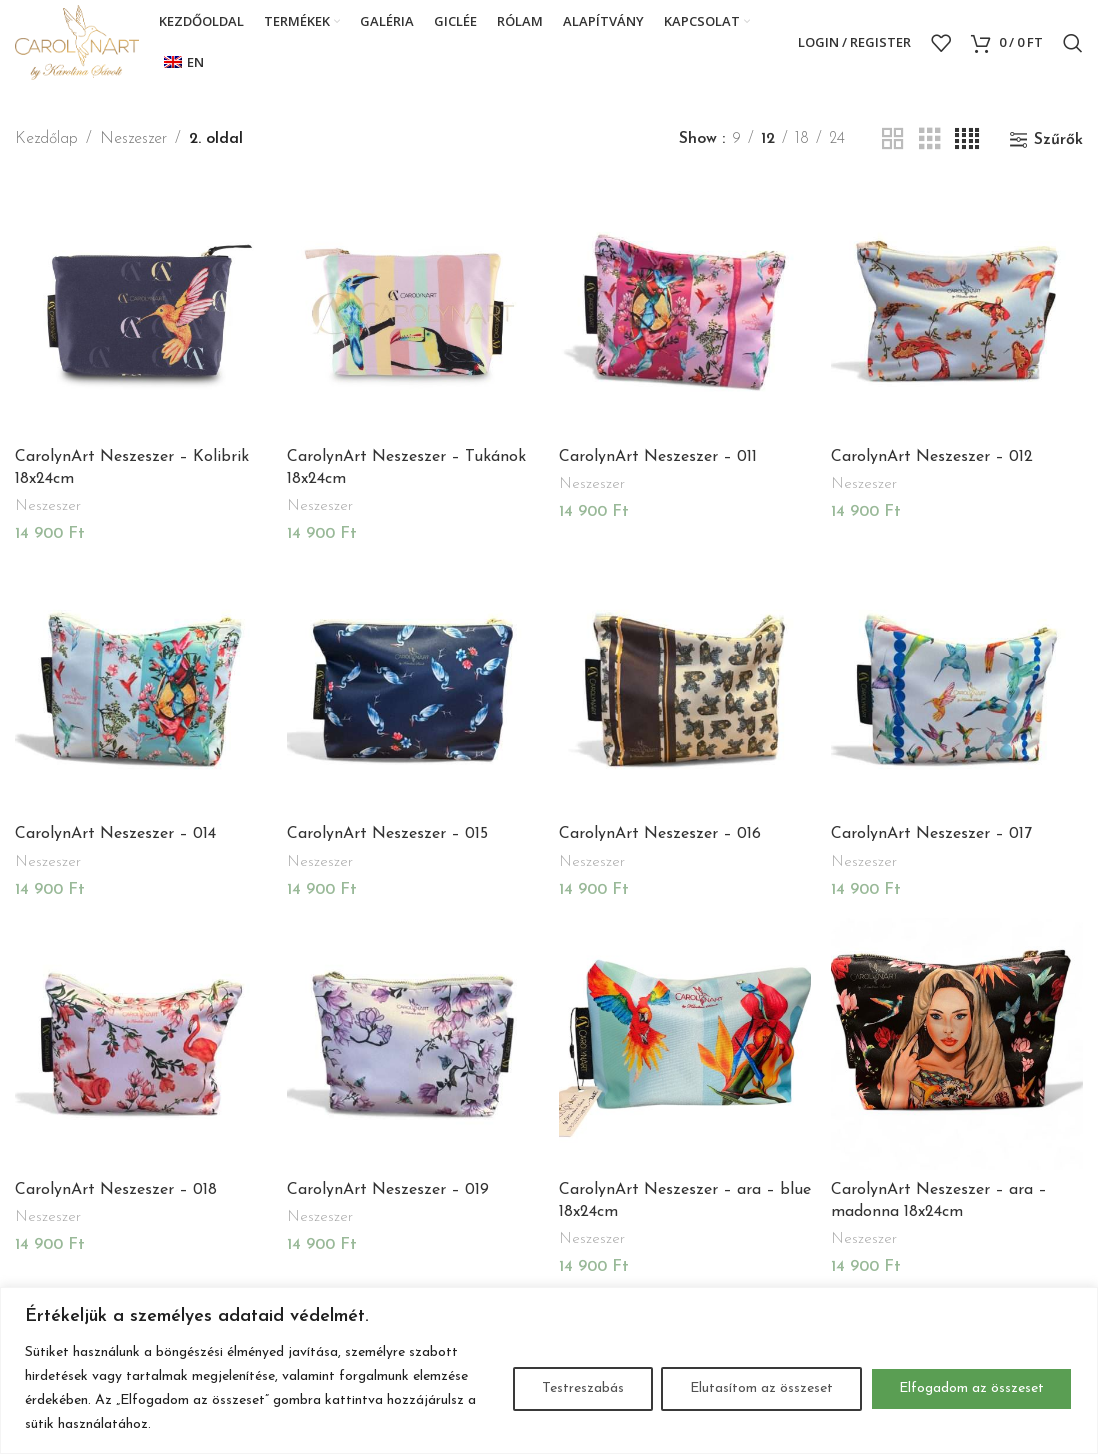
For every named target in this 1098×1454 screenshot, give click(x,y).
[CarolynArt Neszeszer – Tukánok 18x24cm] (413, 311)
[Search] (1073, 43)
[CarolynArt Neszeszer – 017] (957, 689)
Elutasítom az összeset (761, 1388)
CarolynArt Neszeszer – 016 (660, 834)
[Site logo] (77, 42)
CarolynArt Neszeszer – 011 (658, 457)
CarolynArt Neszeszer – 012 (932, 457)
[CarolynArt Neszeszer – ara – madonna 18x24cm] (957, 1044)
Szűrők (1058, 140)
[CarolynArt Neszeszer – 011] (685, 311)
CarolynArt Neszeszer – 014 (115, 834)
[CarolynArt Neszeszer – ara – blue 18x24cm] (685, 1044)
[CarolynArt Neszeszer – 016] (685, 689)
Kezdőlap (46, 139)
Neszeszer (133, 139)
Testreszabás (583, 1388)
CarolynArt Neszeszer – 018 (116, 1190)
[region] (549, 1370)
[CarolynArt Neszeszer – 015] (413, 689)
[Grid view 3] (930, 140)
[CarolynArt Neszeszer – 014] (141, 689)
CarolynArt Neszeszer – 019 (388, 1190)
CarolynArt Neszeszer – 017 (931, 834)
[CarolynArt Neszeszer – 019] (413, 1044)
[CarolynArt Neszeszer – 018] (141, 1044)
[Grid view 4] (967, 140)
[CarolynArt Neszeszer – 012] (957, 311)
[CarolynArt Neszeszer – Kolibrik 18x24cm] (141, 311)
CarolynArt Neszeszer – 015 (387, 834)
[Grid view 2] (893, 140)
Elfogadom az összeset (971, 1388)
